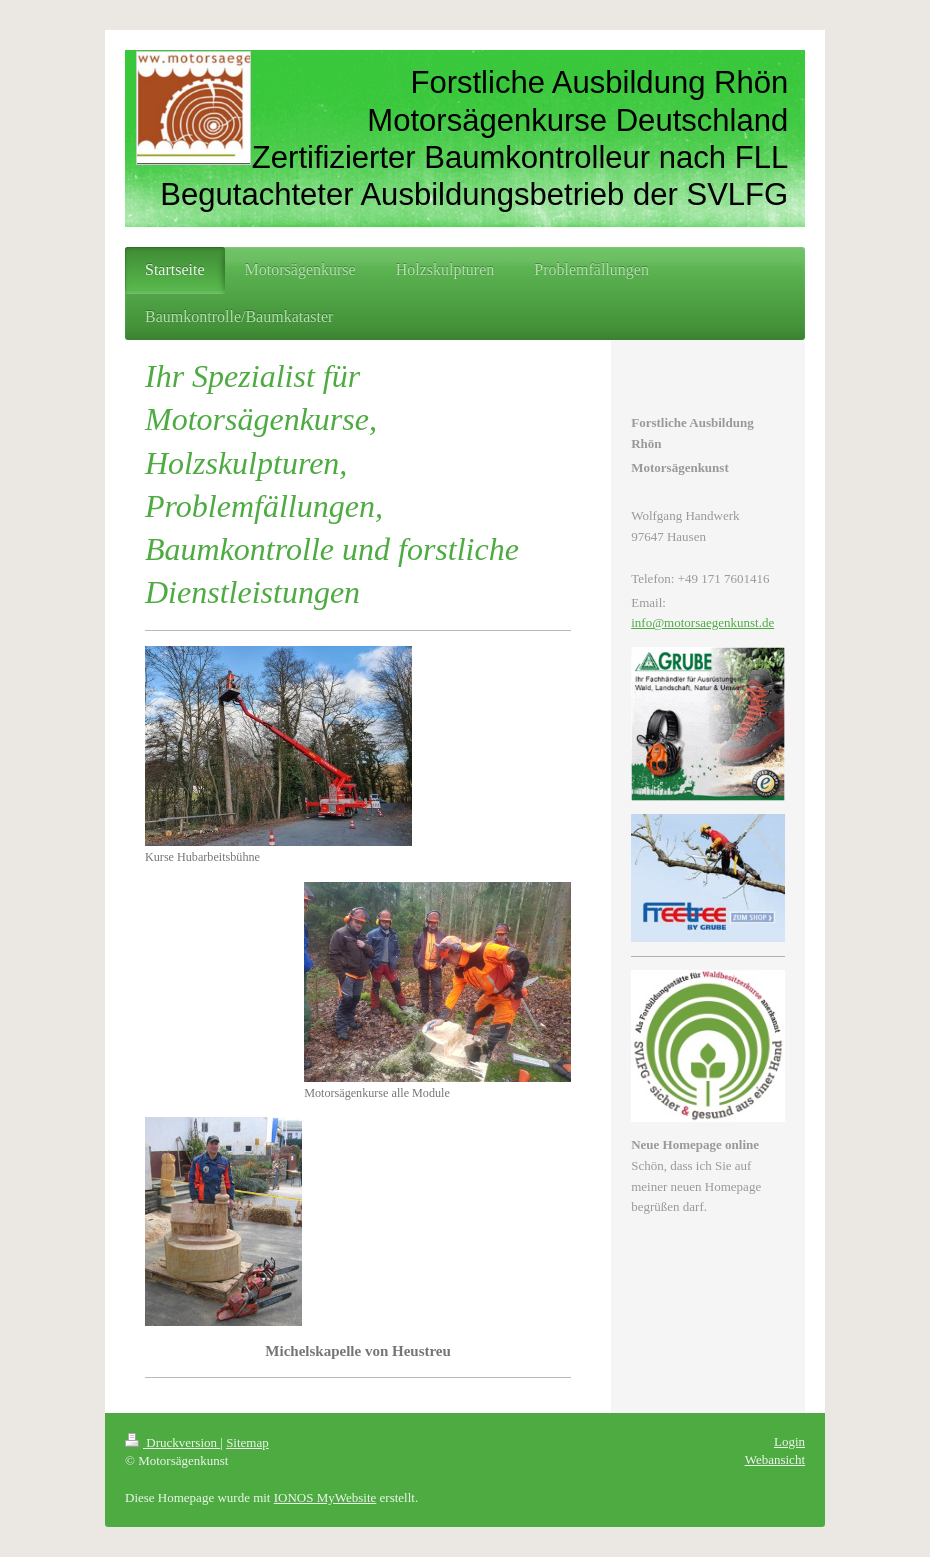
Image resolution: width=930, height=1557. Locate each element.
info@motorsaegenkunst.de (702, 622)
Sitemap (247, 1442)
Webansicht (775, 1459)
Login (789, 1441)
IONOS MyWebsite (325, 1497)
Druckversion (172, 1442)
